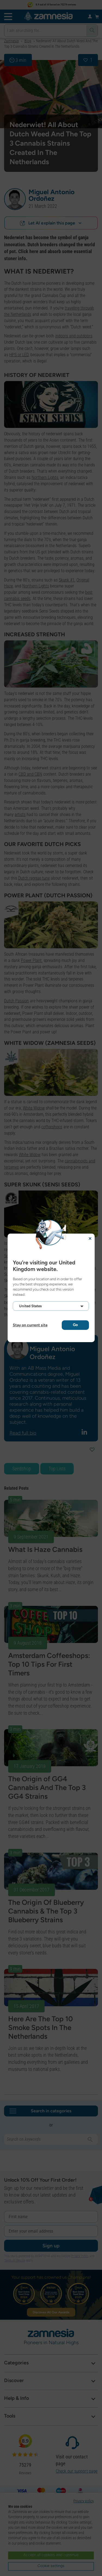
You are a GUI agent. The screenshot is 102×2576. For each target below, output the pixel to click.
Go (75, 1325)
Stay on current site (30, 1325)
